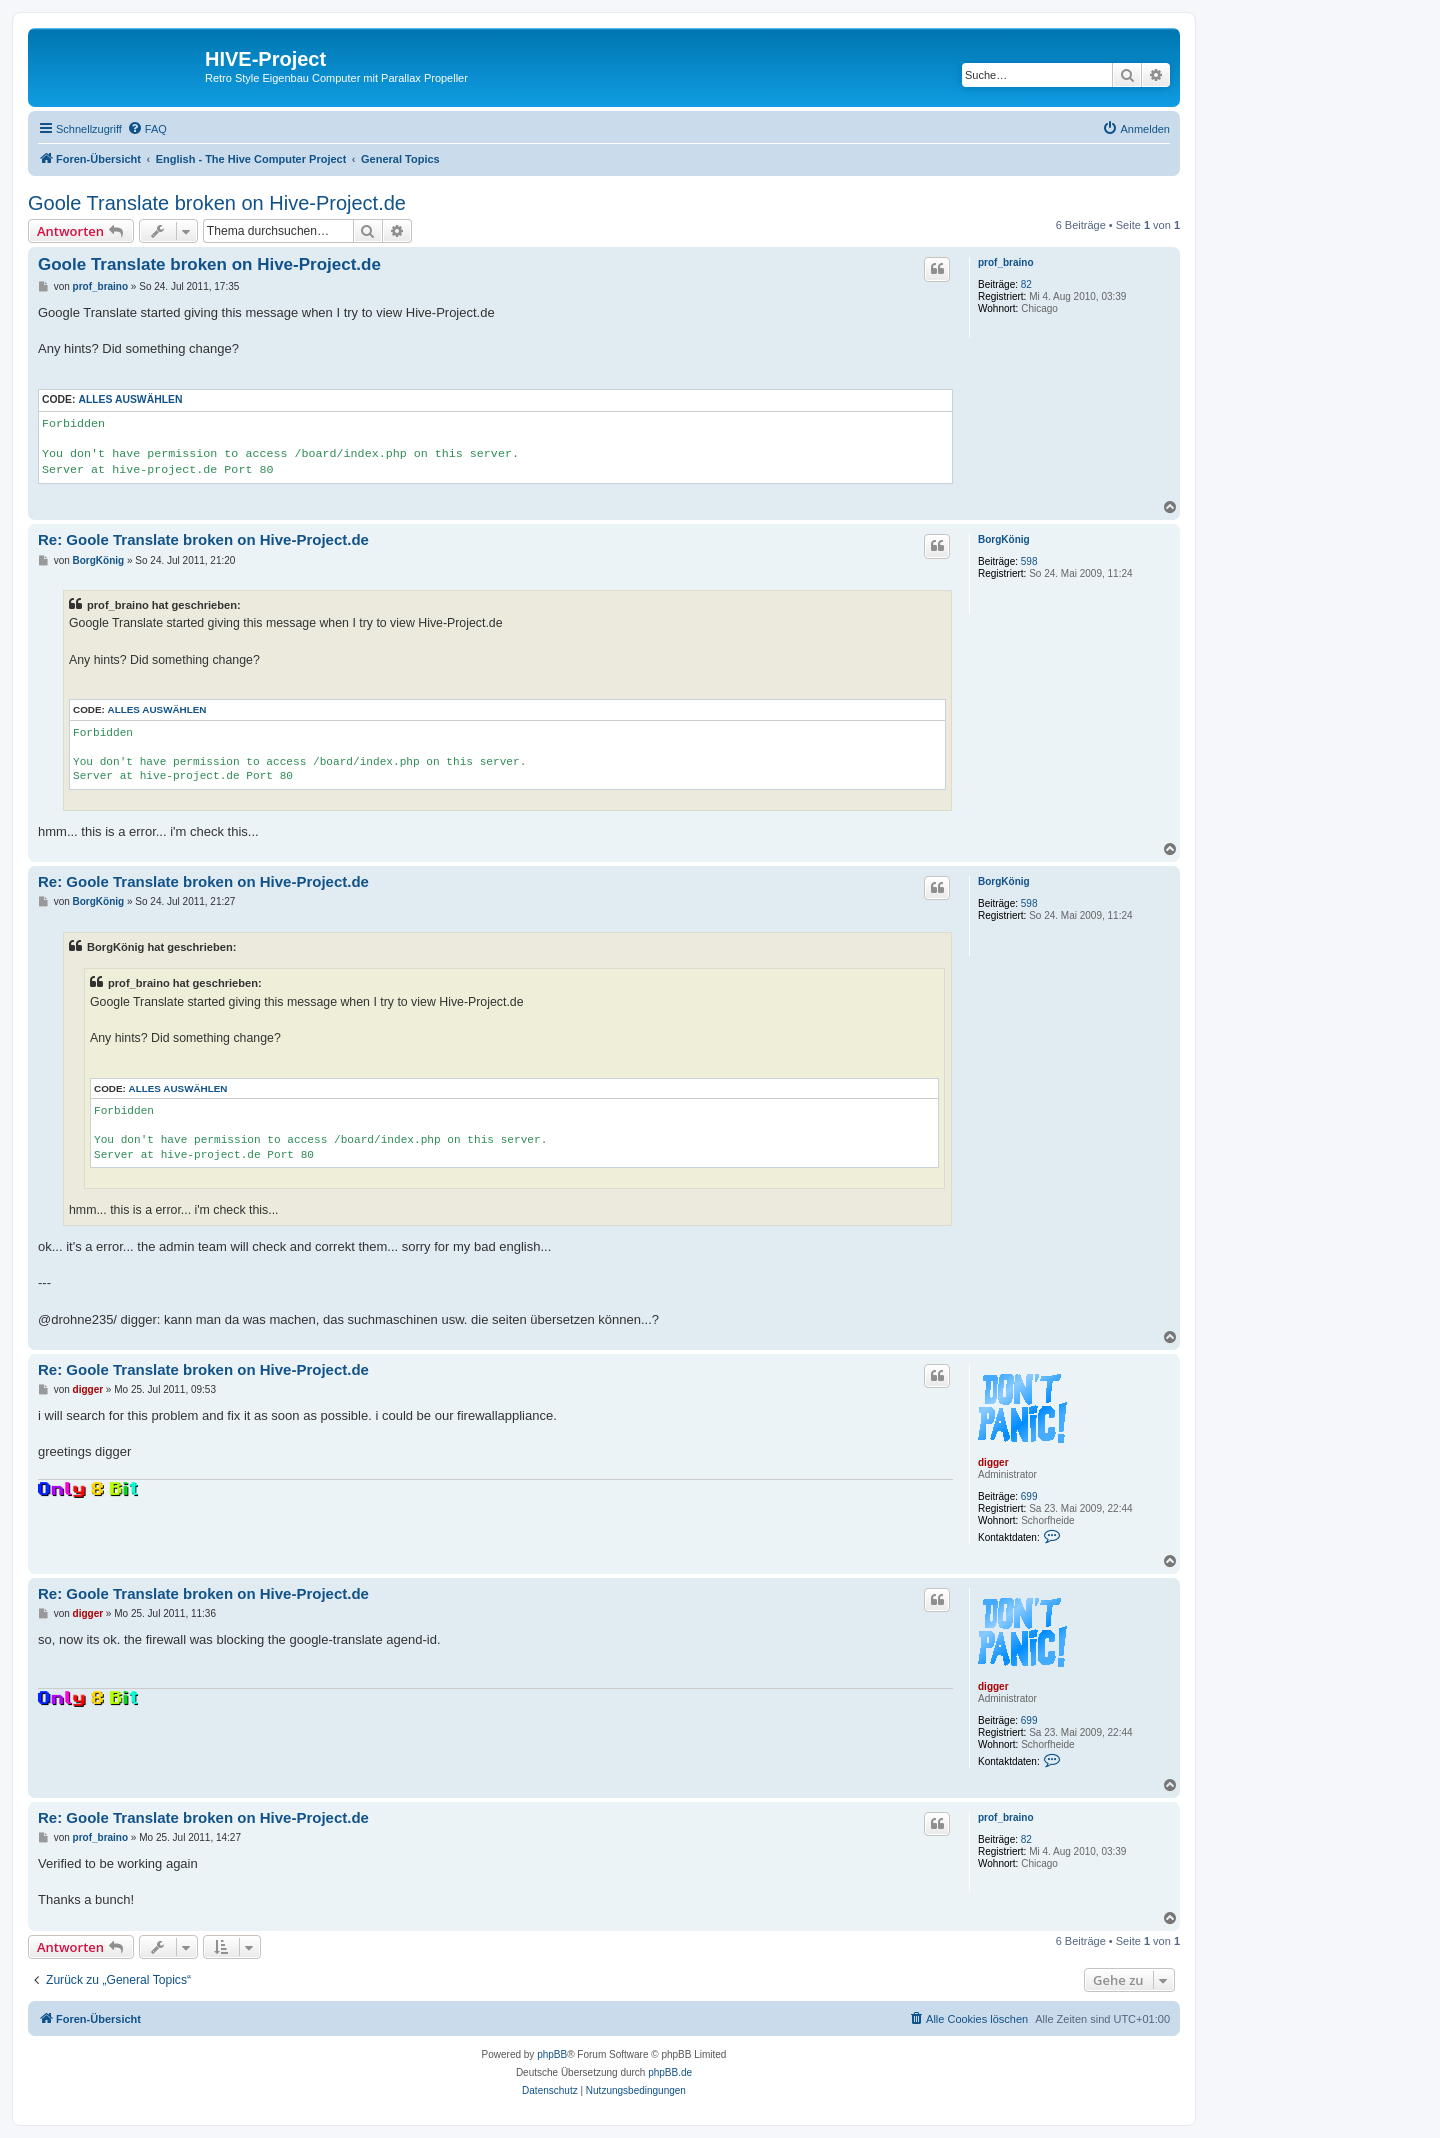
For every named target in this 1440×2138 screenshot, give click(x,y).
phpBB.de (670, 2072)
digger (993, 1462)
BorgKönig (1004, 539)
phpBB (552, 2054)
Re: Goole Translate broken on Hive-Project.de (203, 539)
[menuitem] (147, 129)
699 (1029, 1496)
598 (1029, 561)
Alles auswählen (130, 399)
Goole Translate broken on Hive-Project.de (217, 203)
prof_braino (1006, 262)
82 (1026, 284)
